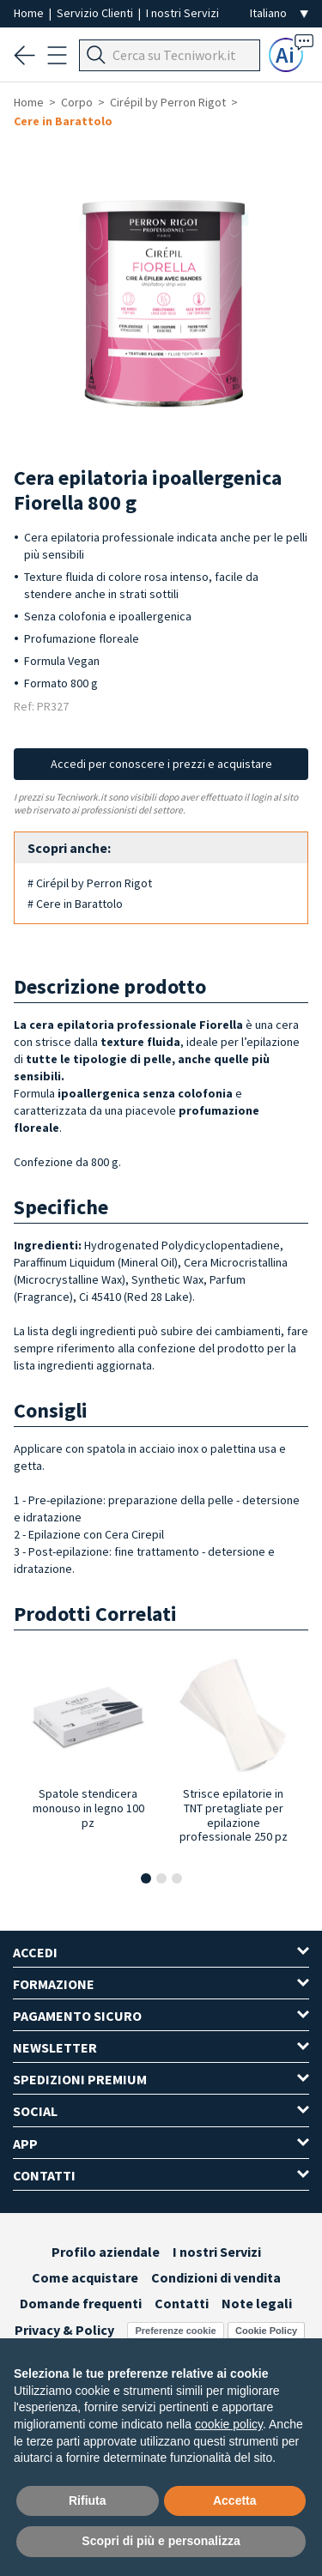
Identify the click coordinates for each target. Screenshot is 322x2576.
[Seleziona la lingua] (279, 13)
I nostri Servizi (182, 13)
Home (30, 13)
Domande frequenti (81, 2303)
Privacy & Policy (64, 2329)
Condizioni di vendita (216, 2277)
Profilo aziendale (106, 2251)
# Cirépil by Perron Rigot (89, 883)
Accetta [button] (235, 2500)
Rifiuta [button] (87, 2500)
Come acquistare (85, 2277)
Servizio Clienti (96, 13)
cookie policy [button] (229, 2424)
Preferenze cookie (175, 2330)
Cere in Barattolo (63, 121)
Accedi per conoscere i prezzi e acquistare (161, 763)
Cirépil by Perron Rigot (168, 102)
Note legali (257, 2303)
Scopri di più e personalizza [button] (161, 2541)
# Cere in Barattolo (75, 903)
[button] (146, 1878)
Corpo (77, 102)
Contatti (182, 2303)
